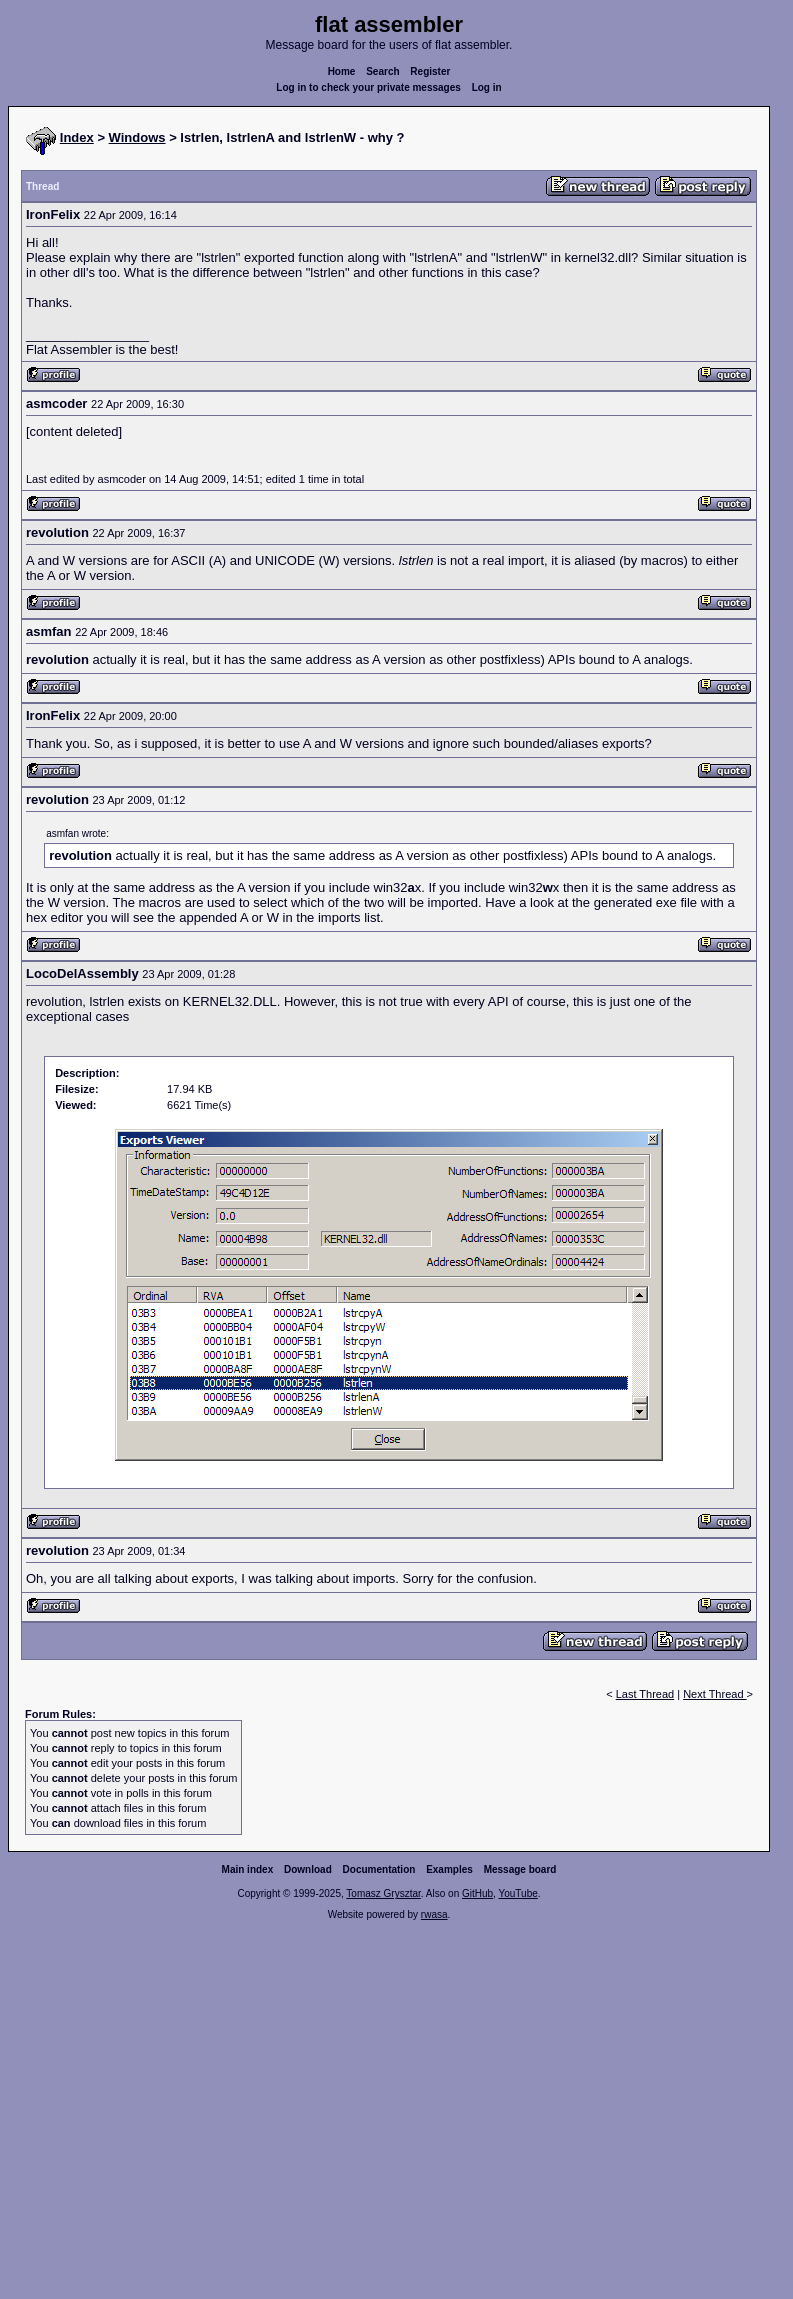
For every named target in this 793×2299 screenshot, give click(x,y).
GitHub (477, 1893)
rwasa (434, 1914)
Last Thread (645, 1694)
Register (430, 71)
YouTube (517, 1893)
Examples (449, 1869)
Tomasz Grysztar (383, 1893)
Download (308, 1869)
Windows (137, 137)
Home (342, 71)
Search (382, 71)
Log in (487, 87)
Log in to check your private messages (368, 87)
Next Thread (714, 1694)
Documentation (379, 1869)
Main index (248, 1869)
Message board (520, 1869)
